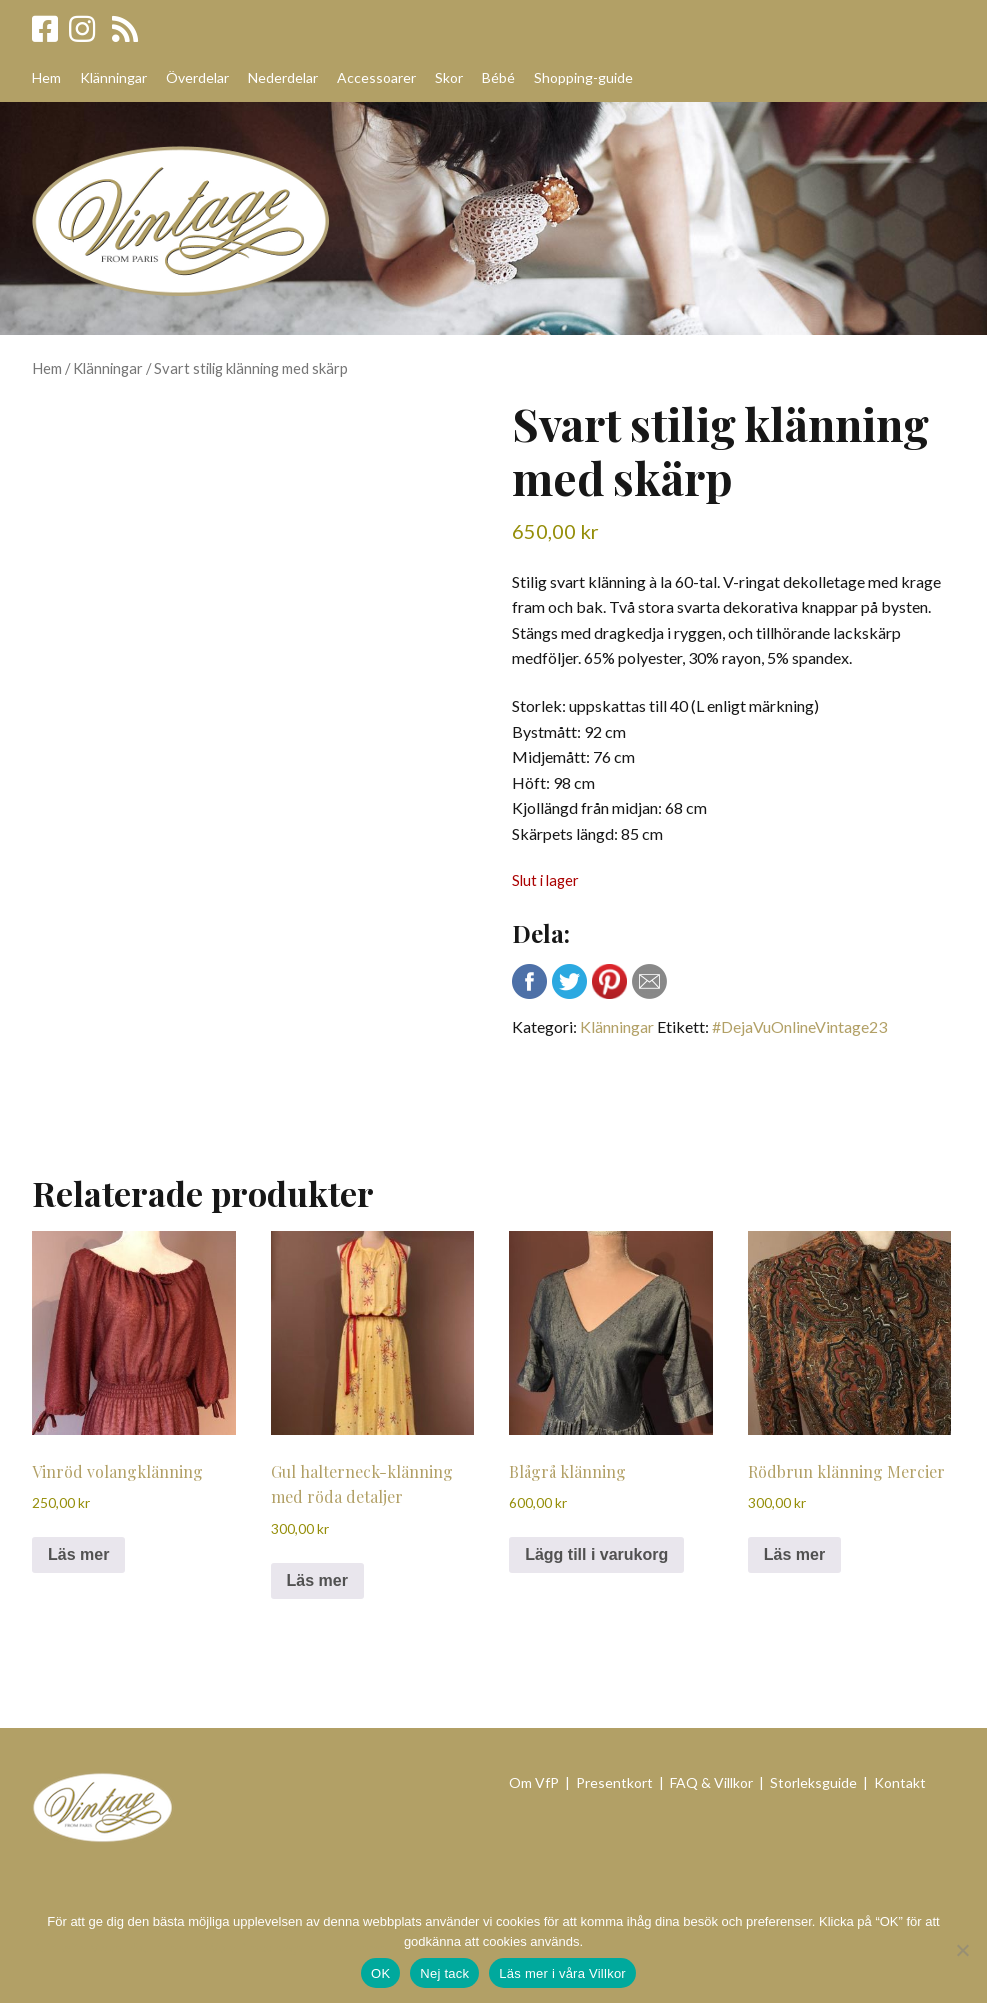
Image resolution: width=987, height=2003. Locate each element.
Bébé (498, 77)
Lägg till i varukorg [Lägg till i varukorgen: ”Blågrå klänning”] (596, 1554)
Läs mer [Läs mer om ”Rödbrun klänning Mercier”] (794, 1554)
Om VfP (534, 1782)
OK (380, 1973)
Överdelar (197, 77)
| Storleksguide (808, 1782)
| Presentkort (610, 1782)
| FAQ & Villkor (706, 1782)
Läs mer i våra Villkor (562, 1973)
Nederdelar (283, 77)
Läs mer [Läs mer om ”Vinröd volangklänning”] (78, 1554)
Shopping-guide (583, 77)
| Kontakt (894, 1782)
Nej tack (444, 1973)
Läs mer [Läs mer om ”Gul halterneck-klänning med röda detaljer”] (317, 1580)
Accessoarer (376, 77)
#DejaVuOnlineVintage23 (799, 1026)
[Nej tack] (962, 1950)
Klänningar (113, 77)
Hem (46, 77)
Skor (449, 77)
